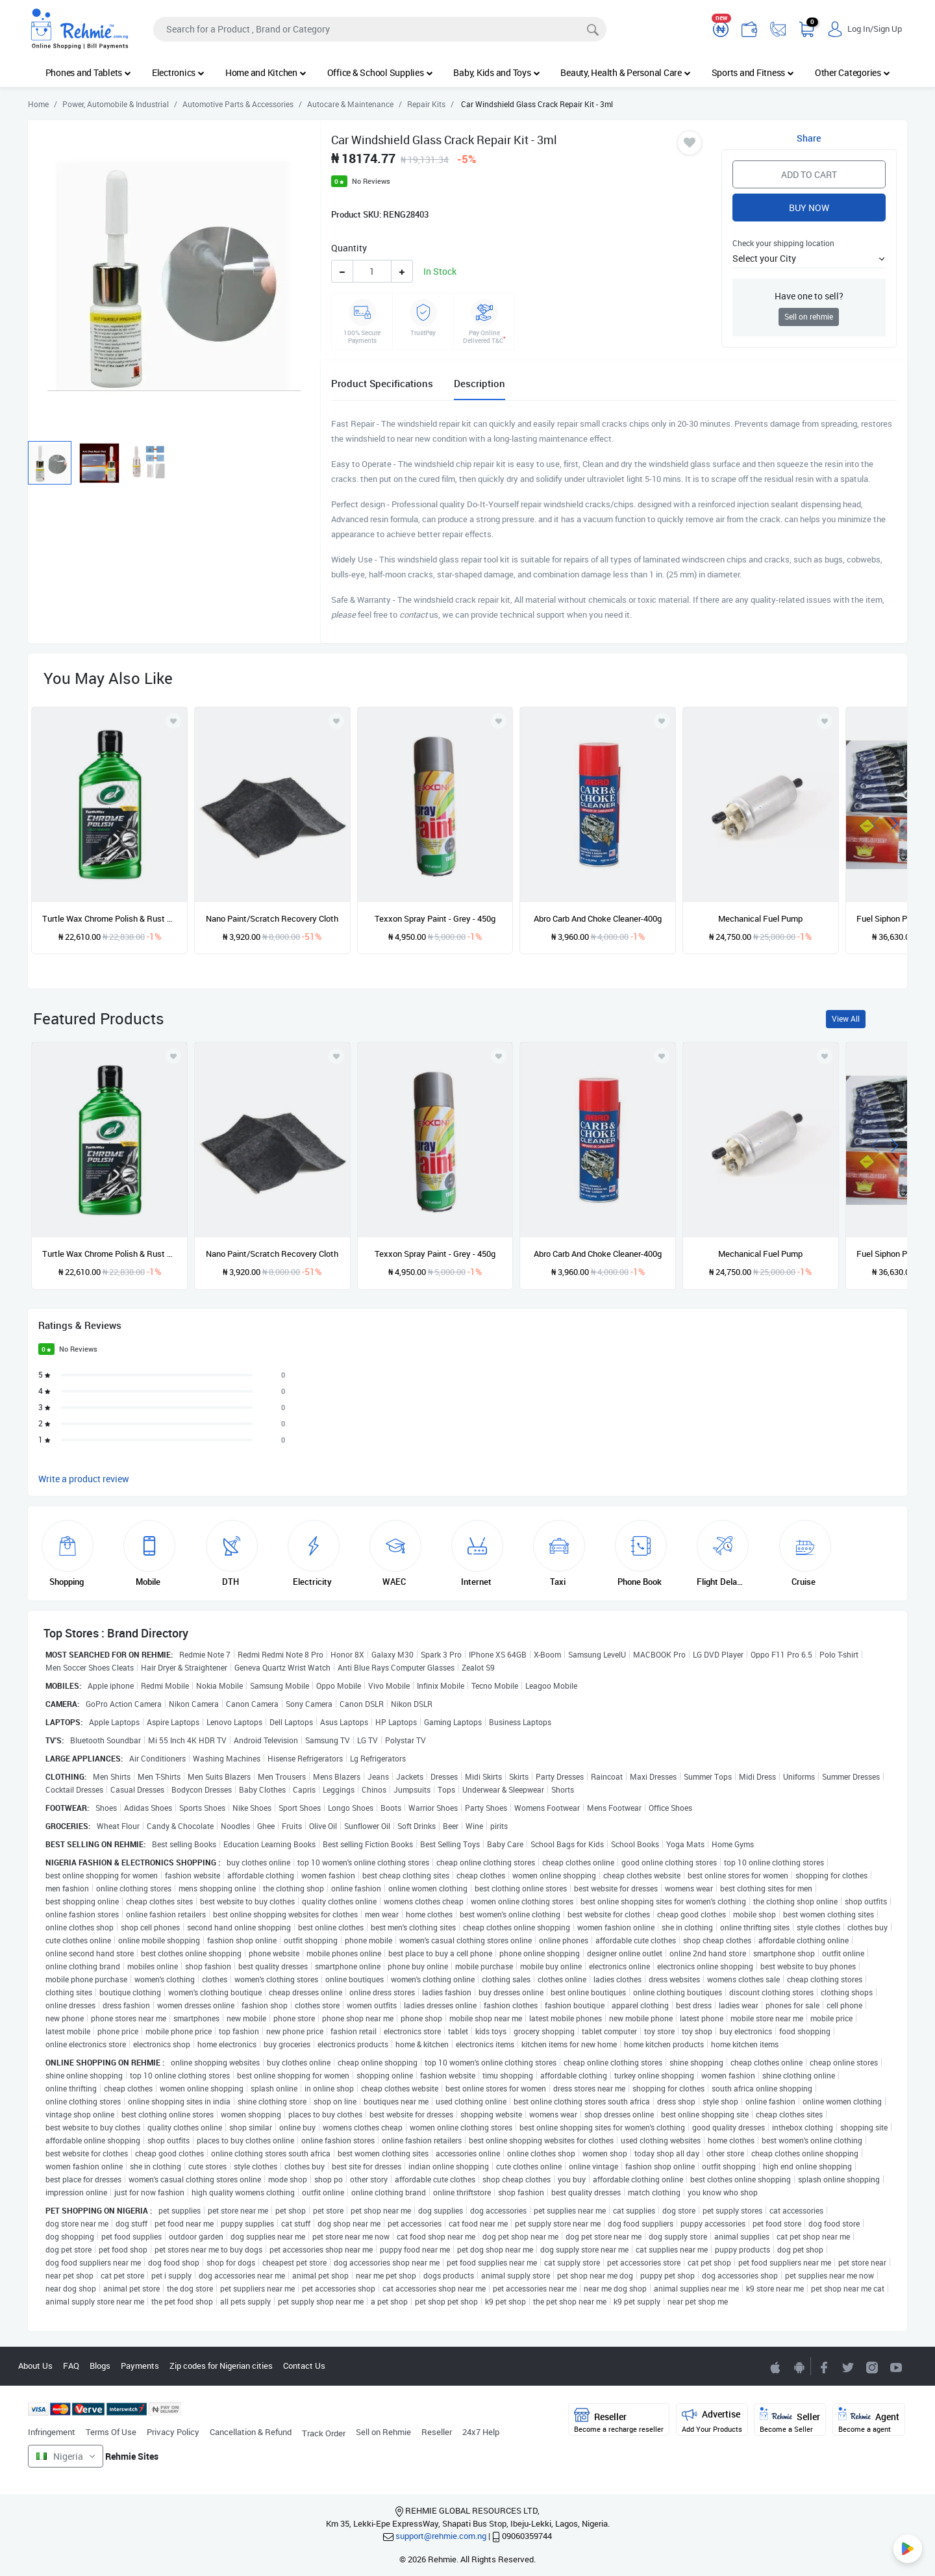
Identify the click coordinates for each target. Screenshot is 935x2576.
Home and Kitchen (265, 72)
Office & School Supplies (380, 72)
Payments (140, 2365)
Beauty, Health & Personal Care (625, 72)
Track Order (323, 2433)
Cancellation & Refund (251, 2432)
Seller (790, 2420)
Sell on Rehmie (383, 2432)
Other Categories (852, 72)
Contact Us (304, 2365)
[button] (809, 258)
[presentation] (875, 822)
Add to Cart (809, 174)
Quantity (349, 248)
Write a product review (83, 1478)
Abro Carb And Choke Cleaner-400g (598, 918)
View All (846, 1018)
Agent (868, 2420)
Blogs (100, 2365)
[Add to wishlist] (173, 1056)
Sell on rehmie (808, 316)
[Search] (380, 29)
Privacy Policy (173, 2432)
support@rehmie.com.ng (440, 2536)
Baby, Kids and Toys (496, 72)
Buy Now (809, 207)
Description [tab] (479, 383)
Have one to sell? (809, 296)
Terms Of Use (111, 2432)
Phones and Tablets (88, 72)
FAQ (71, 2365)
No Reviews (371, 181)
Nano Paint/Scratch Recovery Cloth (272, 918)
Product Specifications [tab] (382, 383)
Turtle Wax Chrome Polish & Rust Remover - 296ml (109, 918)
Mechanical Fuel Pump (760, 918)
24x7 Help (480, 2432)
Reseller (436, 2432)
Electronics (178, 72)
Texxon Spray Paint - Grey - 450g (435, 918)
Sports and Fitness (753, 72)
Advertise (712, 2420)
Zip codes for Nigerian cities (221, 2365)
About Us (35, 2365)
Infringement (51, 2432)
